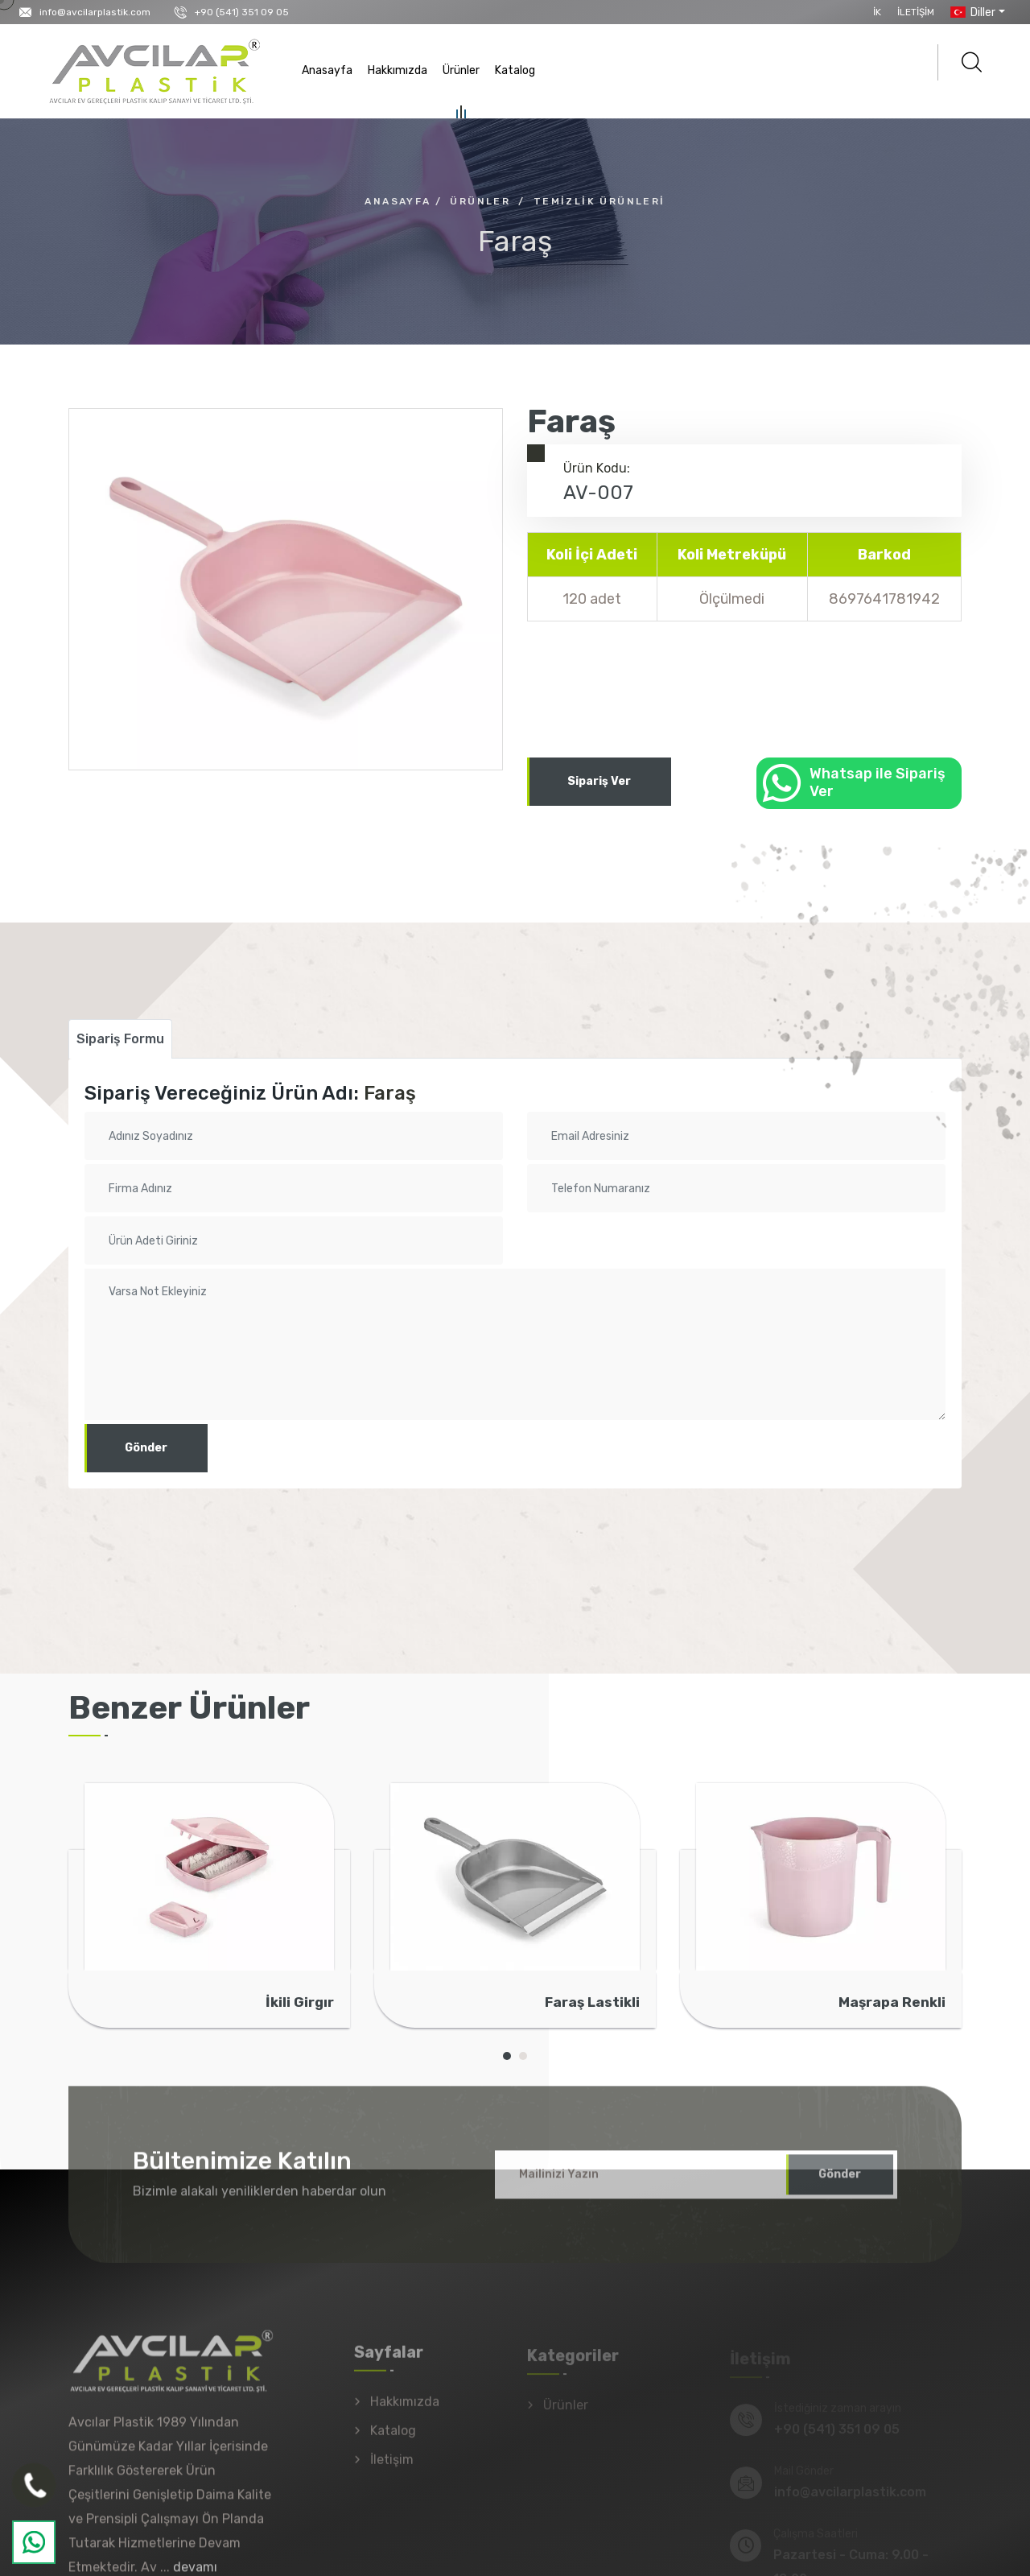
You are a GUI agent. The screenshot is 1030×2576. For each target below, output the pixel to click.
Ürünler (461, 73)
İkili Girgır (300, 2002)
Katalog (515, 70)
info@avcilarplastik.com (94, 12)
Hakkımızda (397, 70)
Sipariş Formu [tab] (120, 1038)
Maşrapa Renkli (892, 2002)
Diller (971, 12)
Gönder (146, 1448)
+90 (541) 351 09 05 (242, 12)
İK (877, 12)
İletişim (915, 12)
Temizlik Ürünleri (599, 201)
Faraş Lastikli (592, 2002)
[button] (507, 2056)
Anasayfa (327, 70)
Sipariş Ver (599, 781)
